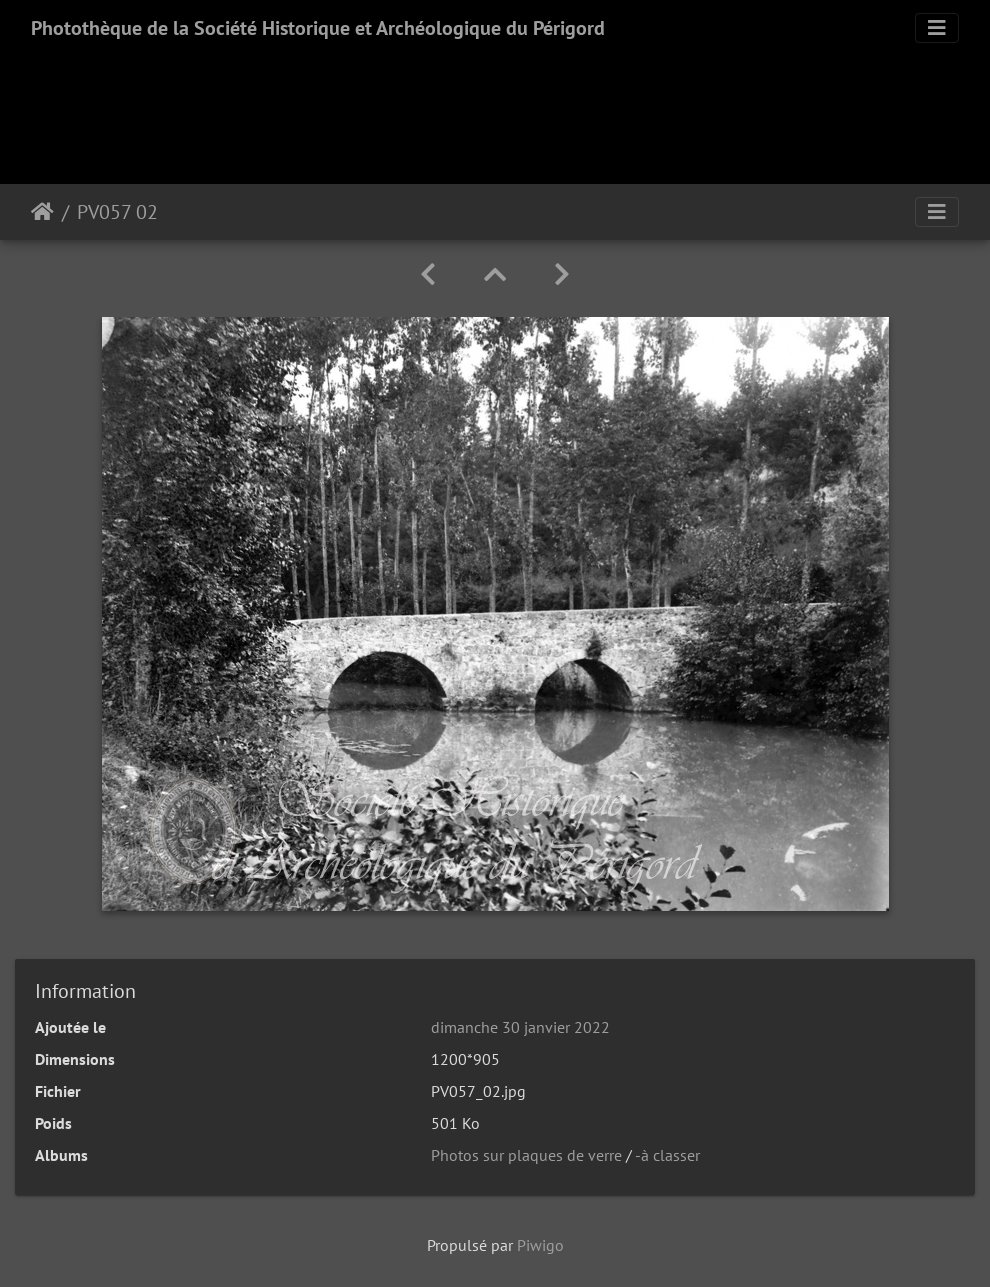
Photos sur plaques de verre (526, 1155)
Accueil (42, 212)
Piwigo (540, 1245)
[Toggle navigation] (937, 28)
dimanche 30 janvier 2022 (520, 1027)
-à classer (667, 1155)
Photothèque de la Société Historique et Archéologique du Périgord (318, 28)
